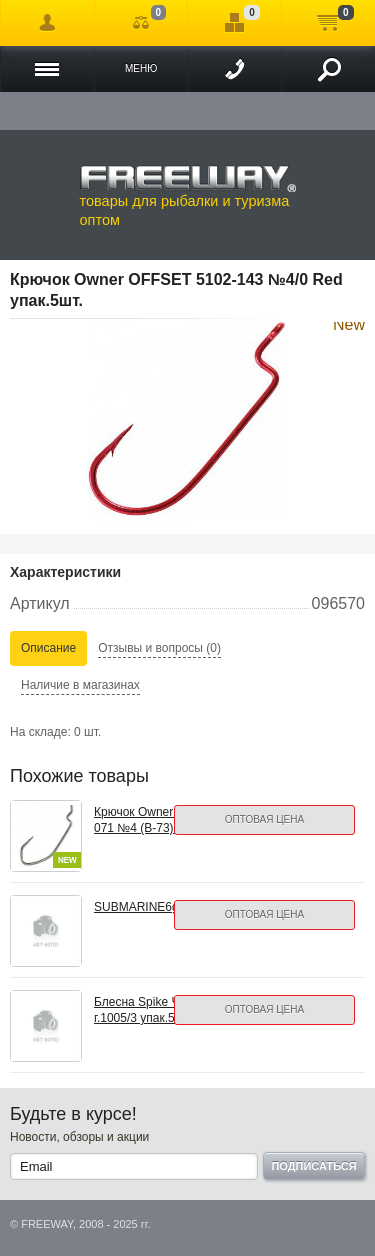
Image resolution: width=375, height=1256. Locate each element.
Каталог (47, 69)
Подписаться (313, 1166)
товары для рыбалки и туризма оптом (188, 196)
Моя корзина (328, 23)
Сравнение (141, 23)
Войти (47, 23)
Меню (141, 68)
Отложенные (234, 23)
